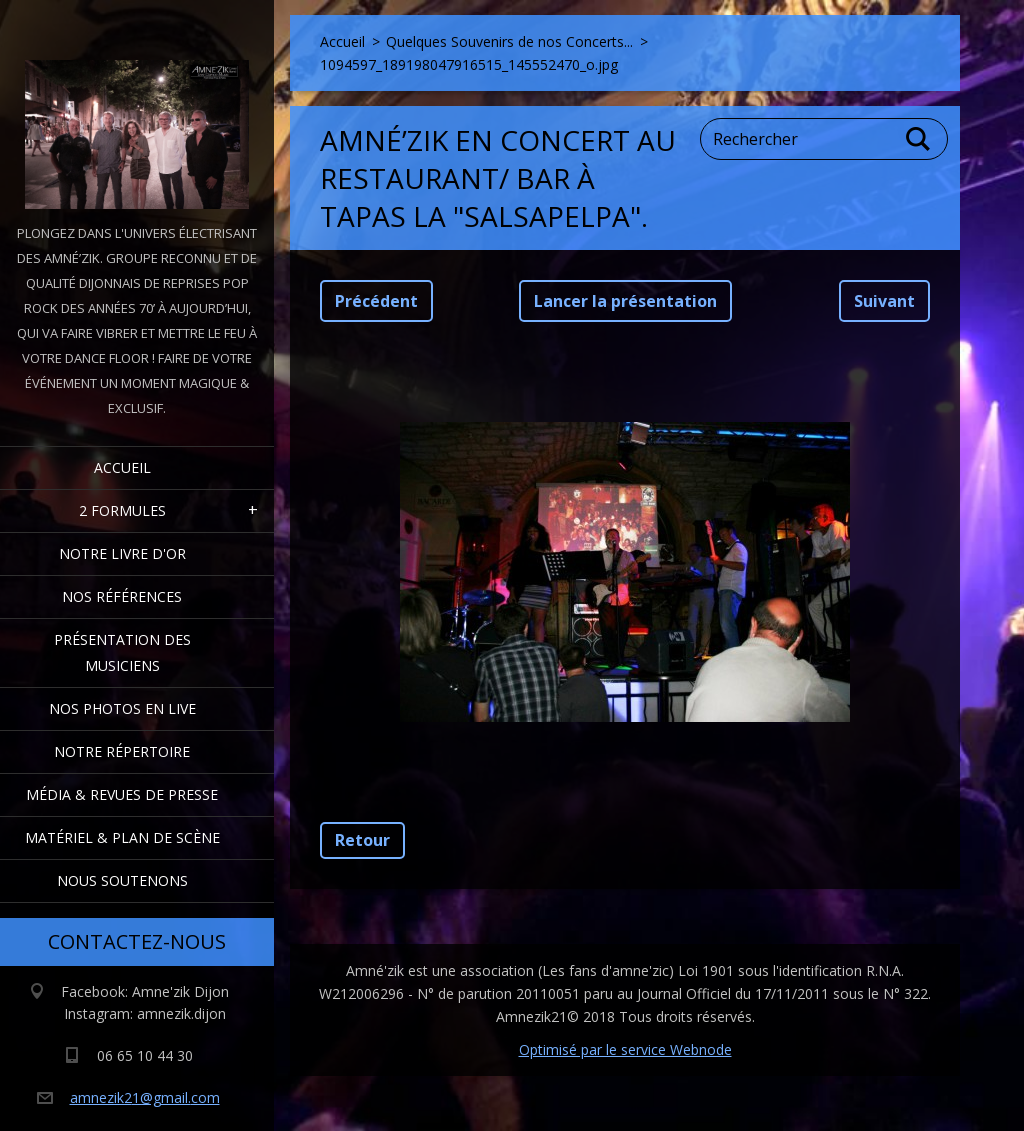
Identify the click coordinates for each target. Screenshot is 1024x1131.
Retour (362, 840)
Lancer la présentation (625, 301)
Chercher (919, 139)
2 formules (122, 510)
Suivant (884, 301)
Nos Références (122, 596)
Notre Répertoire (122, 751)
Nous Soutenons (122, 880)
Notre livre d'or (122, 553)
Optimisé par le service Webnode (625, 1049)
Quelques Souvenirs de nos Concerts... (509, 41)
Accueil (122, 467)
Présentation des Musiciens (122, 652)
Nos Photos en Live (122, 708)
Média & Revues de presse (122, 794)
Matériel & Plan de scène (122, 837)
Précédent (376, 301)
